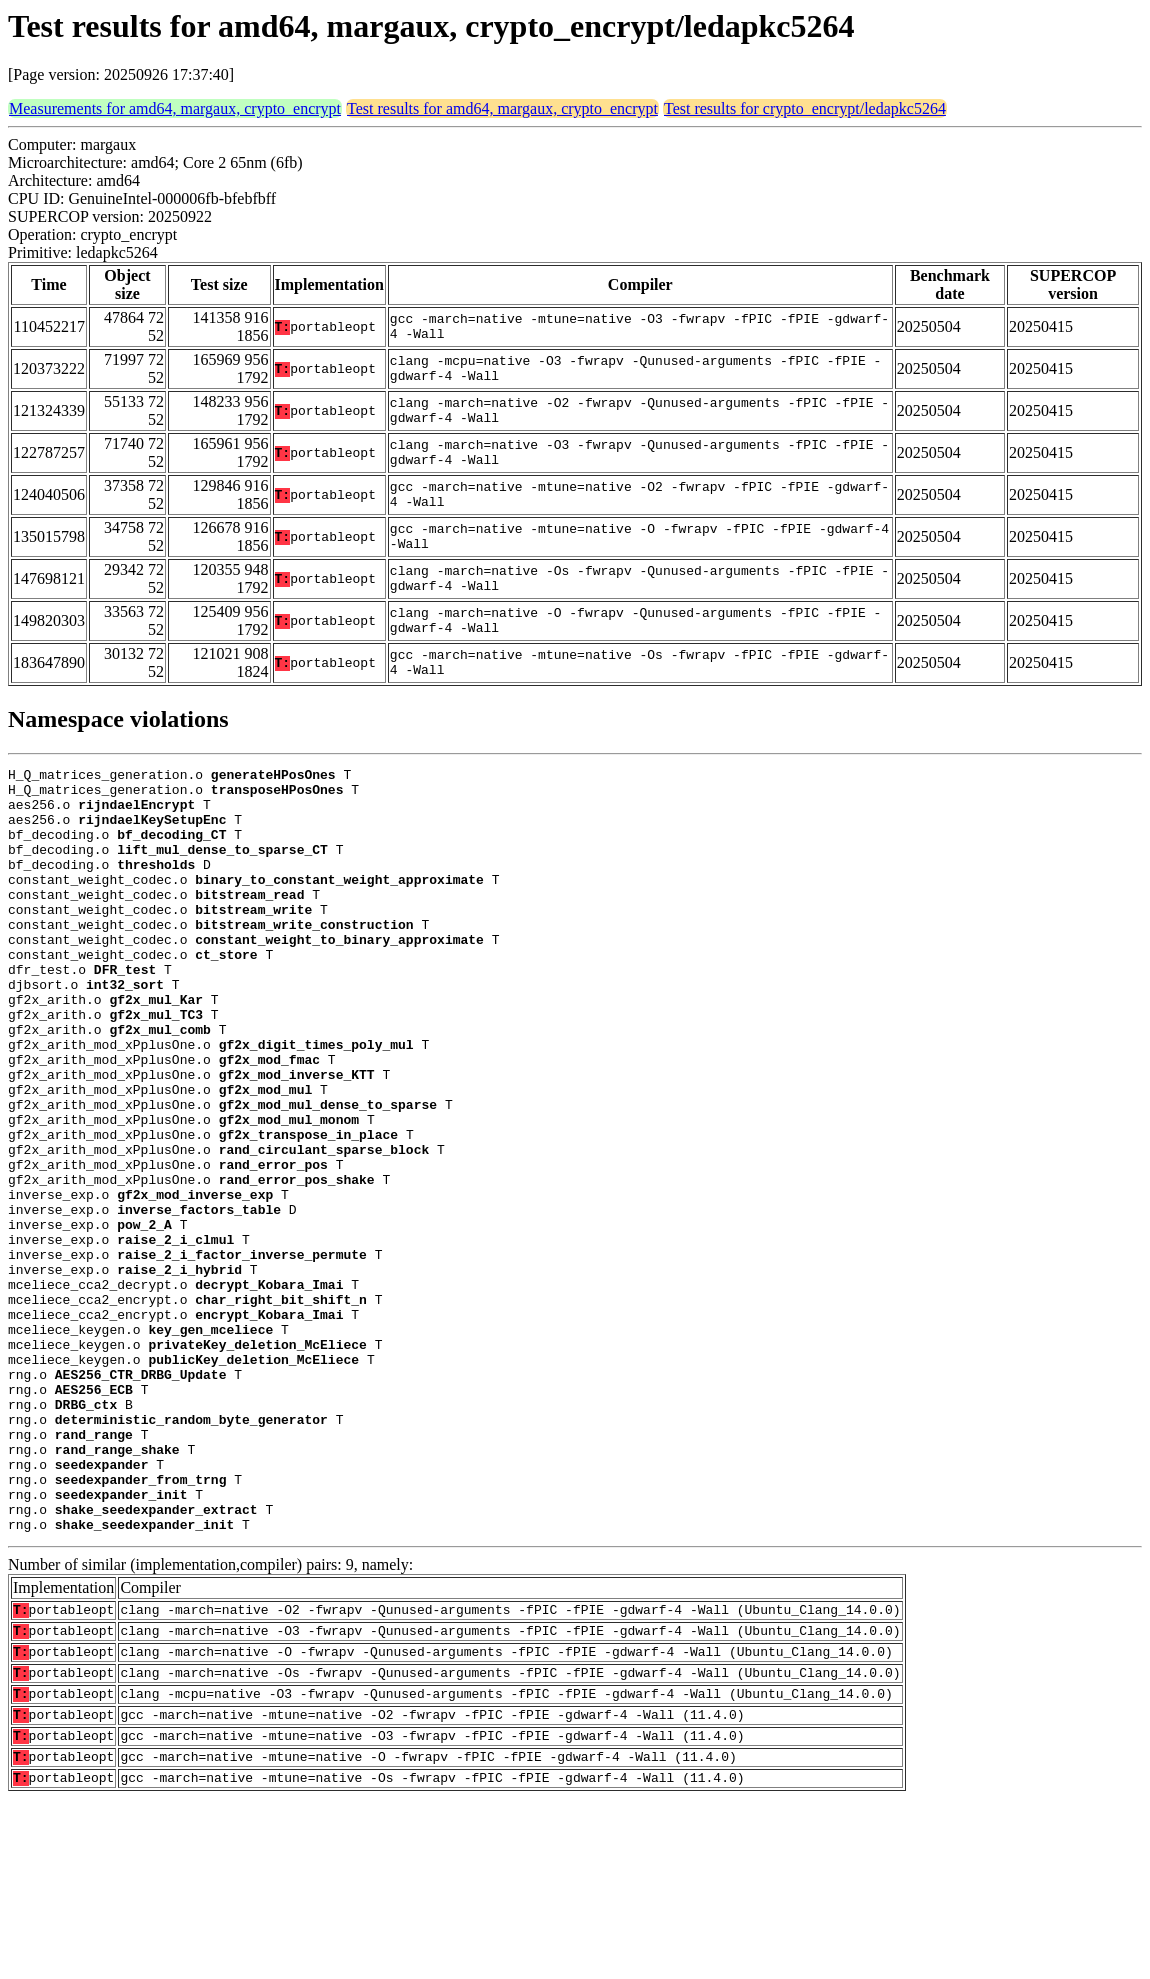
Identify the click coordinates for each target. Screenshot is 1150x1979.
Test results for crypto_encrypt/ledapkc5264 (805, 108)
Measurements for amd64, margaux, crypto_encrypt (175, 108)
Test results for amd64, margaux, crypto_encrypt (502, 108)
